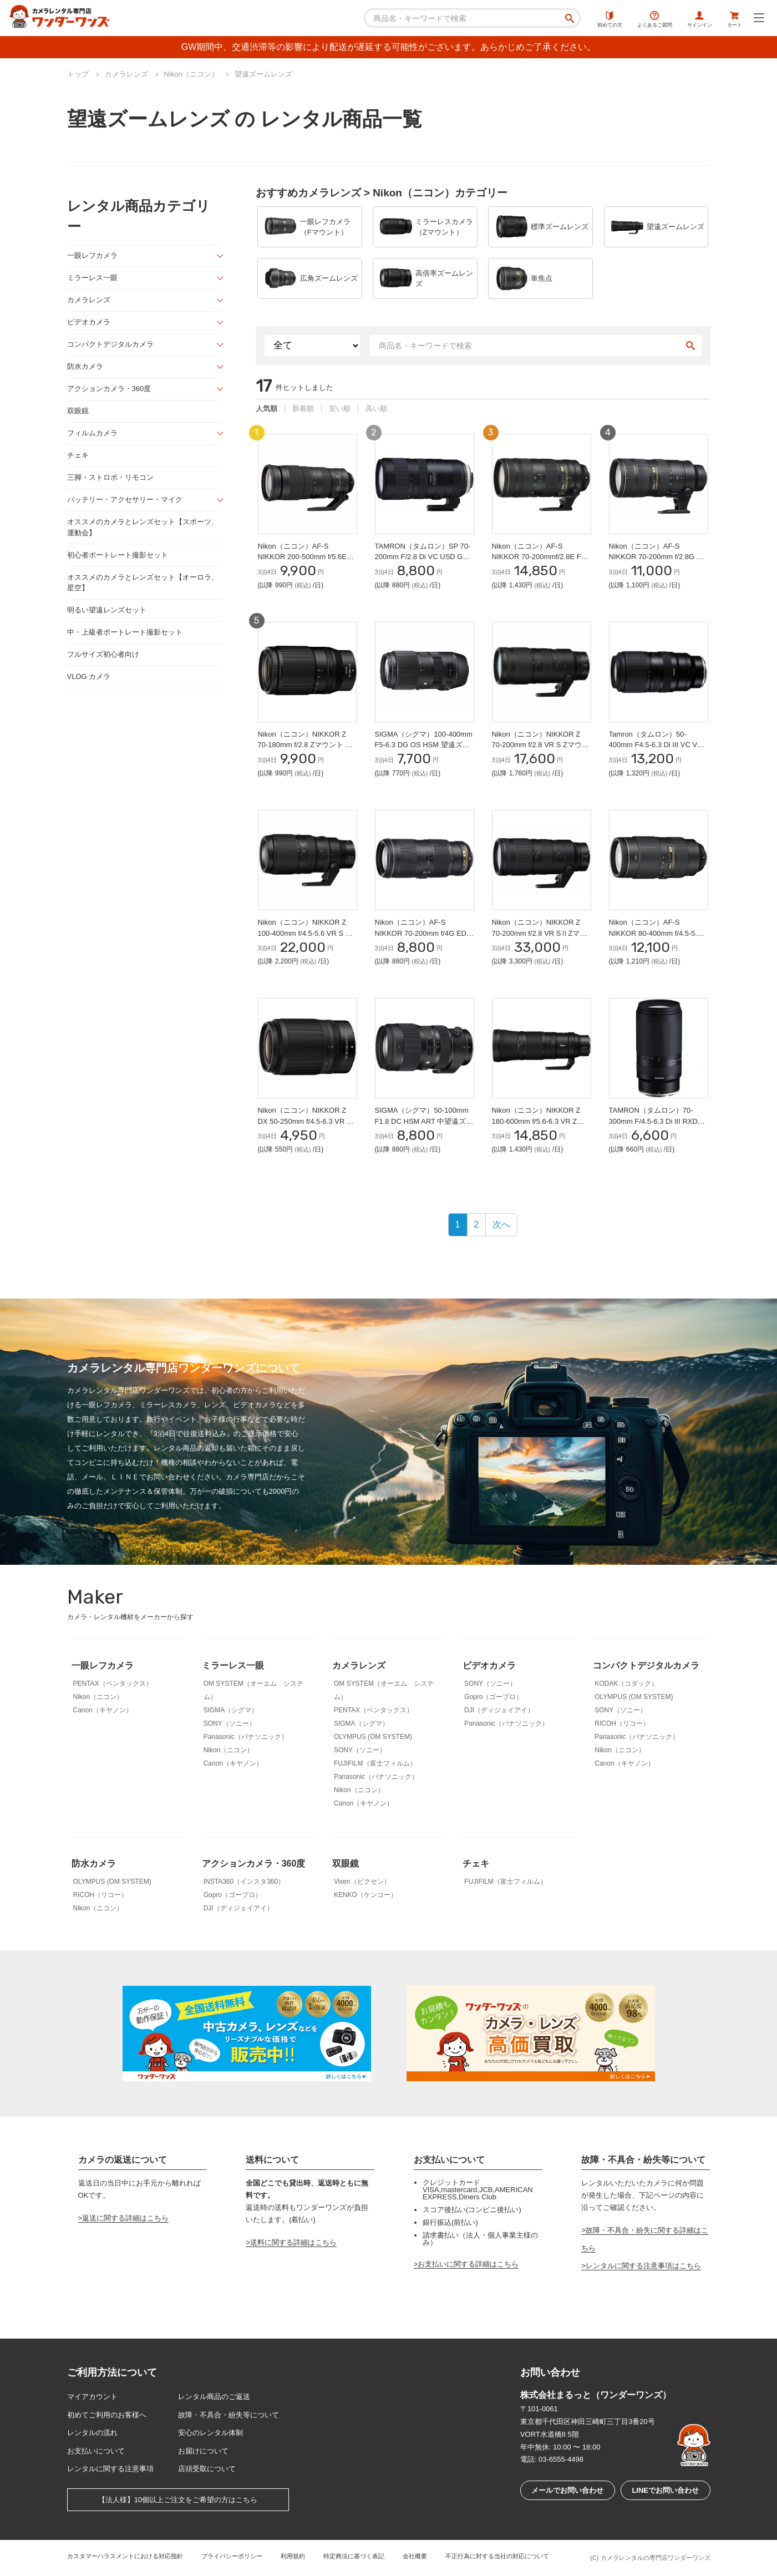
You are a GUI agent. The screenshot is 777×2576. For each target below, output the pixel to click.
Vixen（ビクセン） (362, 1881)
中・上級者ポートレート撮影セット (124, 632)
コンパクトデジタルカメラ (110, 344)
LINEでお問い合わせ (665, 2490)
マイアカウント (92, 2396)
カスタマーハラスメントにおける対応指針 (125, 2556)
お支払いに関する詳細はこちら (468, 2264)
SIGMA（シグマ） (231, 1710)
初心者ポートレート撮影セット (117, 555)
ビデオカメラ (88, 322)
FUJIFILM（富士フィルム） (375, 1763)
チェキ (78, 455)
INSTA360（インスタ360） (244, 1881)
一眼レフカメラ (92, 255)
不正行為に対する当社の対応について (497, 2556)
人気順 (266, 408)
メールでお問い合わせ (567, 2490)
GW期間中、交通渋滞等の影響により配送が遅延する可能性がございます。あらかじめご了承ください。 (388, 47)
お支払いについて (96, 2451)
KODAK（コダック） (626, 1683)
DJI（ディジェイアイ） (499, 1710)
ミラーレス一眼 (92, 277)
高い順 (376, 408)
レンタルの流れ (92, 2432)
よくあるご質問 (654, 19)
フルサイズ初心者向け (103, 654)
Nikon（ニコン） (98, 1697)
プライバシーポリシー (231, 2556)
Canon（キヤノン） (103, 1710)
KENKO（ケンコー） (365, 1895)
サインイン (699, 19)
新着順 (303, 408)
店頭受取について (207, 2469)
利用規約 (293, 2556)
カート (734, 19)
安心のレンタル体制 (210, 2432)
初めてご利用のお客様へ (106, 2415)
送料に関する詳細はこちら (293, 2242)
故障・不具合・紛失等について (228, 2415)
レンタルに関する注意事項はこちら (643, 2265)
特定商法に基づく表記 (353, 2556)
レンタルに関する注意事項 (110, 2469)
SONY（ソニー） (230, 1723)
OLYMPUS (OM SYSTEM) (373, 1737)
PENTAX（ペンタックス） (113, 1683)
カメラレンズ (88, 300)
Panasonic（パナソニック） (246, 1737)
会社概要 (415, 2556)
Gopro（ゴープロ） (493, 1697)
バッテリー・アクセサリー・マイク (124, 499)
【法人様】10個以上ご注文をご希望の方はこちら (177, 2500)
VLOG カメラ (89, 676)
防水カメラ (85, 366)
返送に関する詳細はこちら (125, 2218)
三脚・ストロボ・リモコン (110, 477)
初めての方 (609, 19)
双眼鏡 (78, 411)
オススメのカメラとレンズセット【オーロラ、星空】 (143, 582)
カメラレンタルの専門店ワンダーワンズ (655, 2557)
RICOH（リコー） (622, 1723)
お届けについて (203, 2451)
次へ (501, 1224)
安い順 (340, 408)
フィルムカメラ (92, 433)
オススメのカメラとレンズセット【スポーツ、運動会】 (143, 527)
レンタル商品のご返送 (214, 2396)
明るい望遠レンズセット (106, 610)
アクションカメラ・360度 (109, 388)
